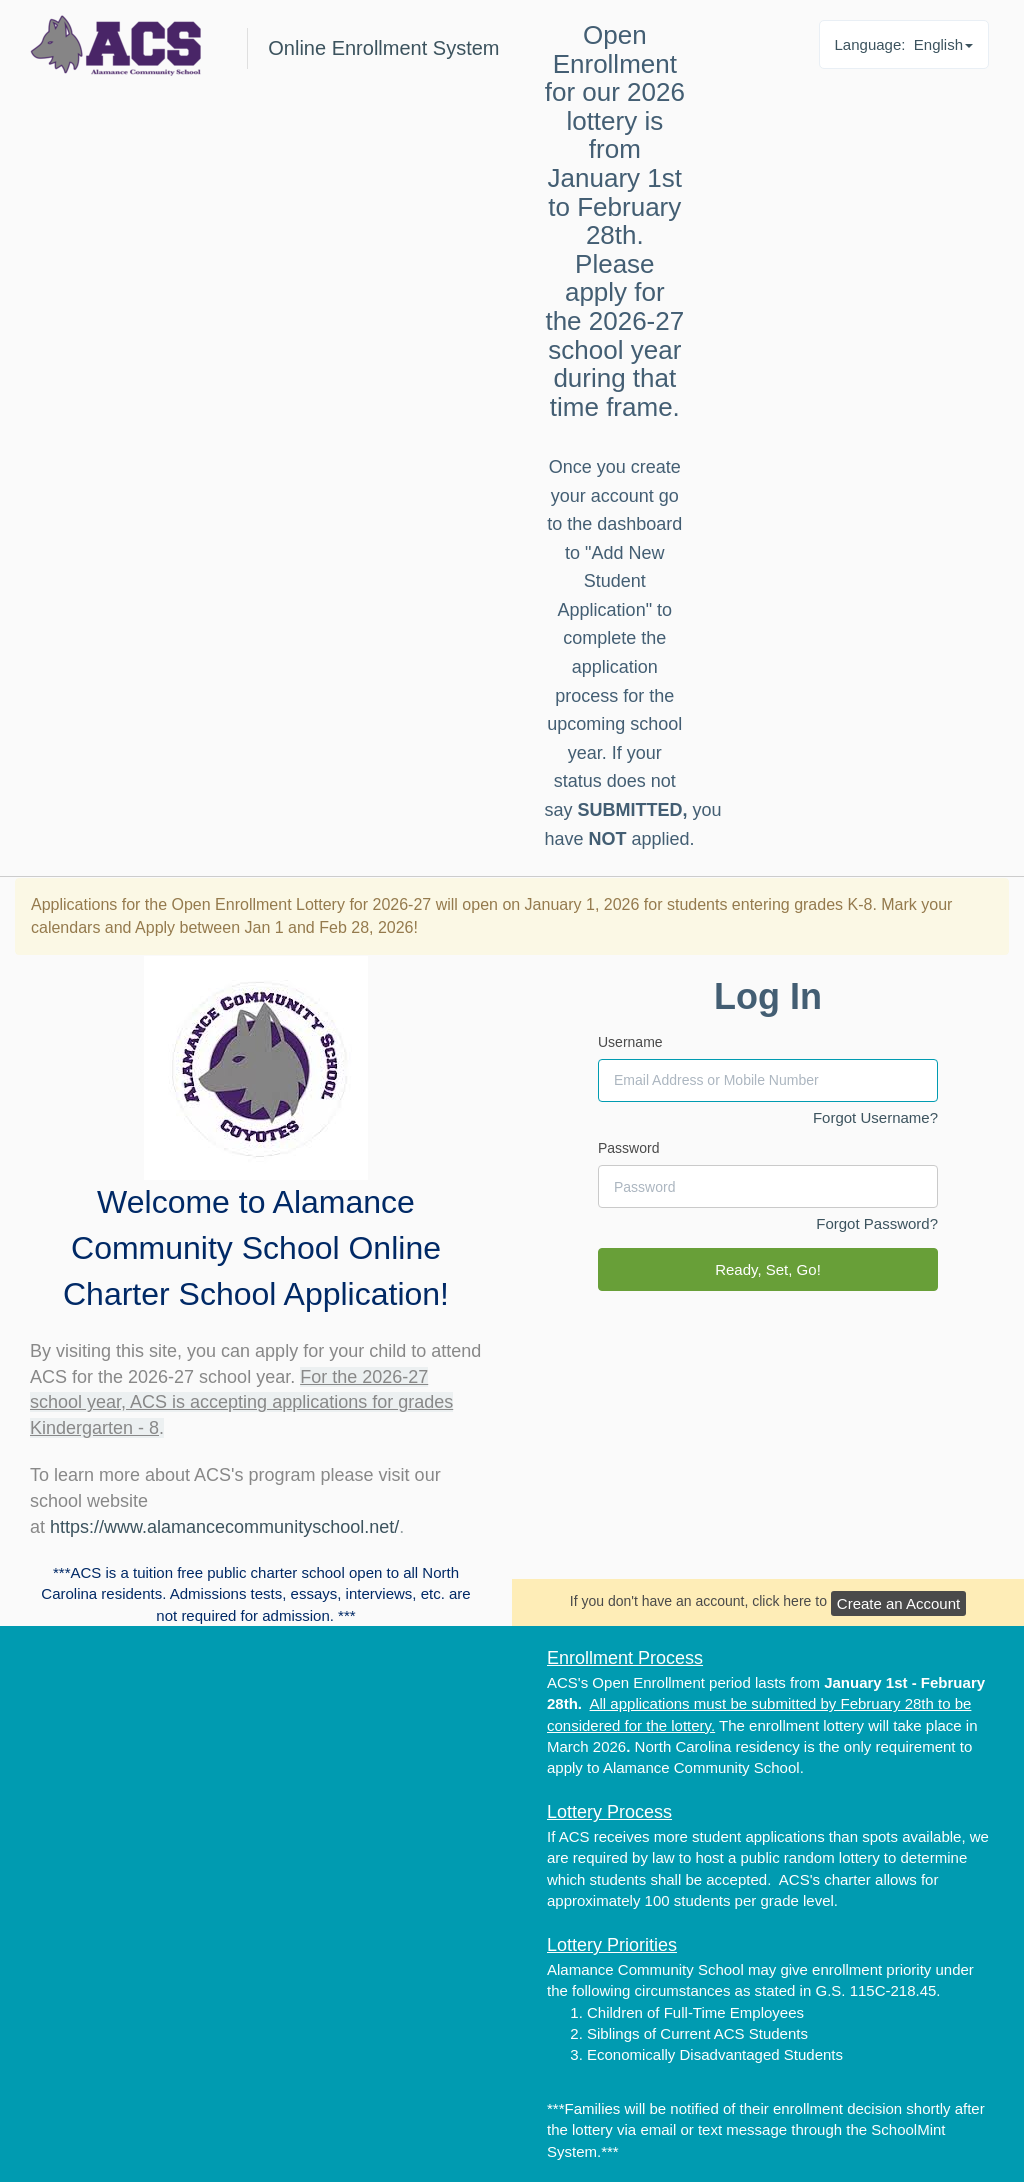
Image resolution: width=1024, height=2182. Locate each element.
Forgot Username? (875, 1117)
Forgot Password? (877, 1223)
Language (904, 44)
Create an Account (898, 1603)
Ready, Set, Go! (768, 1269)
